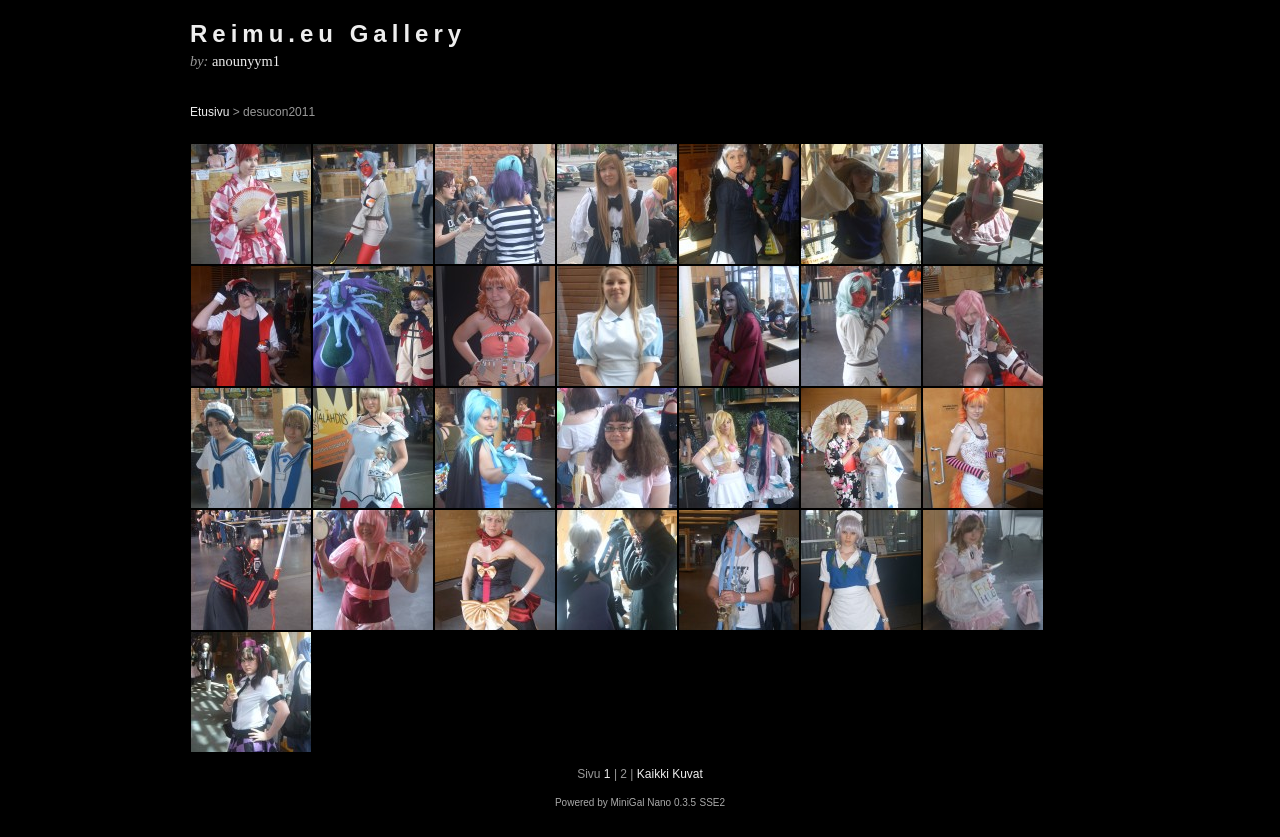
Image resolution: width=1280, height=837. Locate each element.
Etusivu (209, 112)
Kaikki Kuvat (670, 774)
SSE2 (712, 802)
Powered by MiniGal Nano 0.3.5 (625, 802)
